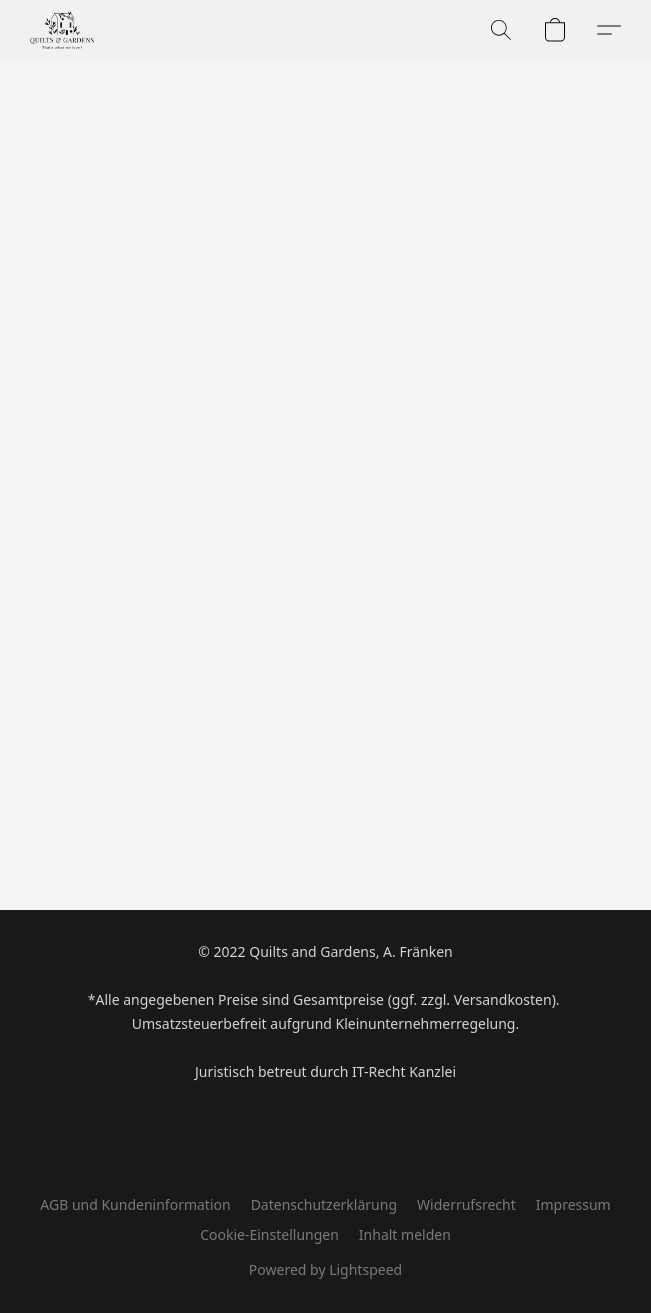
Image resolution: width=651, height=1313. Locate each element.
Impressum (573, 1204)
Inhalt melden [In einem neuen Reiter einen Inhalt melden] (405, 1234)
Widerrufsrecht (466, 1204)
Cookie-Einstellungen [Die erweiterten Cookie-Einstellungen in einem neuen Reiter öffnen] (269, 1234)
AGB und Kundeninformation (135, 1204)
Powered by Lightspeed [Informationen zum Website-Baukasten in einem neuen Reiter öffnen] (325, 1269)
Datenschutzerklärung (324, 1204)
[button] (63, 30)
